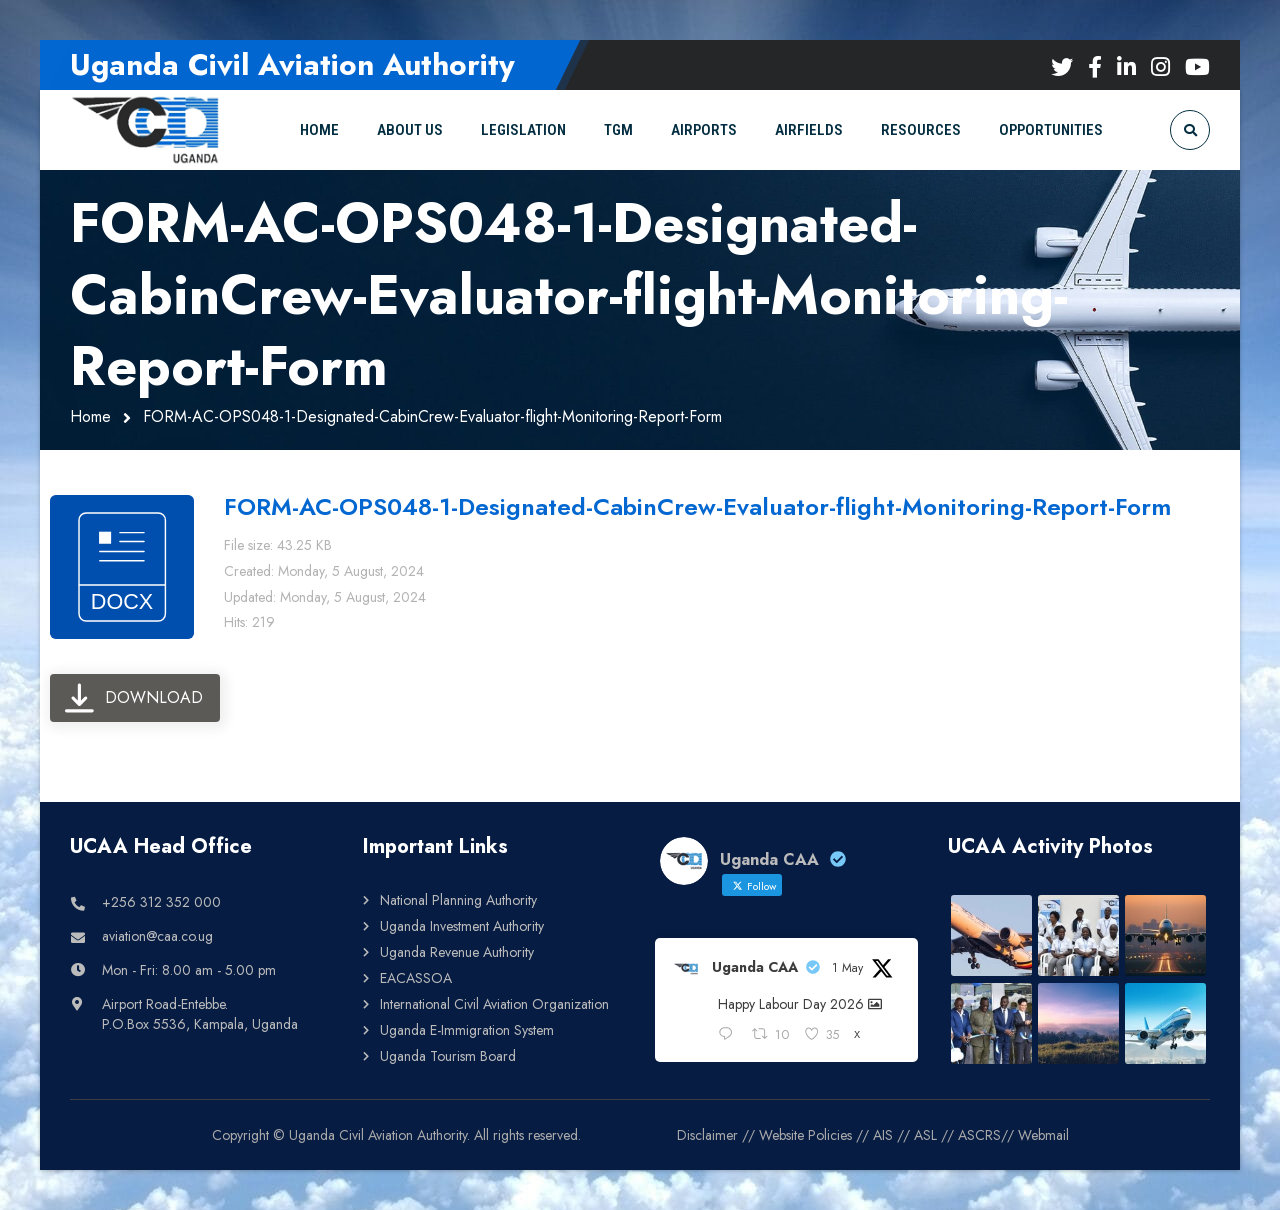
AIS (883, 1135)
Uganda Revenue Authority (457, 952)
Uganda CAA (755, 967)
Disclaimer (707, 1135)
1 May (847, 968)
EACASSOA (416, 978)
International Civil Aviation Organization (494, 1004)
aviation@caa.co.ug (157, 936)
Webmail (1043, 1135)
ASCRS (979, 1135)
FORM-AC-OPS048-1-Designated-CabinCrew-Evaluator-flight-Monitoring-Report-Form (697, 506)
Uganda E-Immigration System (467, 1030)
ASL (925, 1135)
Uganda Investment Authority (462, 926)
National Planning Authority (458, 900)
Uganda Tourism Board (448, 1056)
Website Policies (805, 1135)
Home (90, 416)
